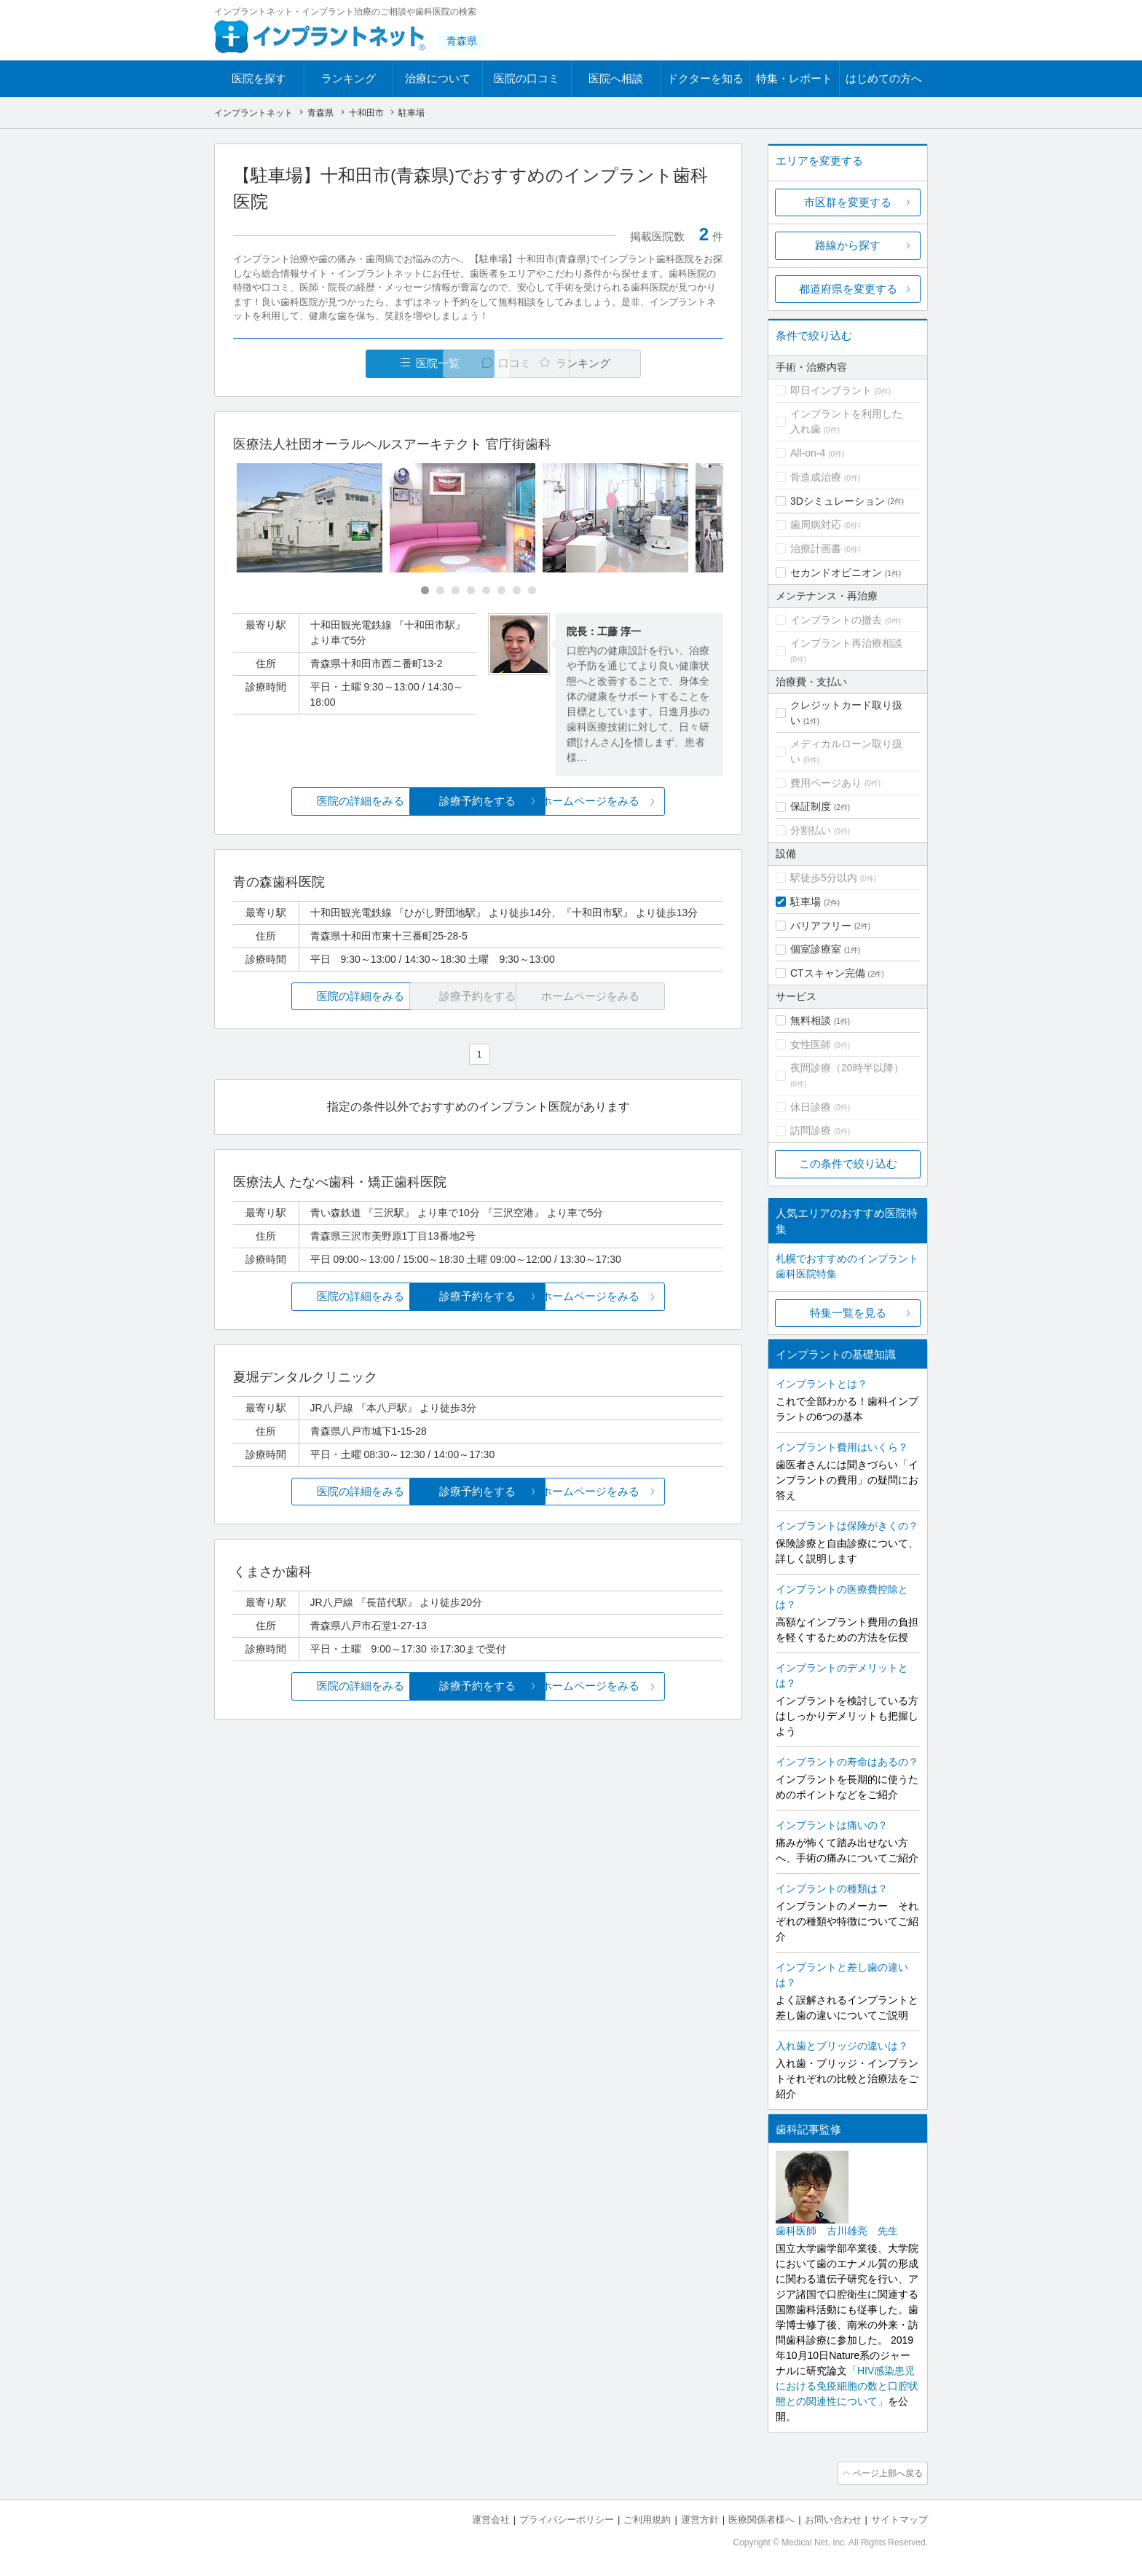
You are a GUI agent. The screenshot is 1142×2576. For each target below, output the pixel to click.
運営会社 (491, 2518)
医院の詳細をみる (314, 801)
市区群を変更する (847, 202)
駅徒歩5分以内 (823, 877)
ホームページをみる (642, 801)
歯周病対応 (815, 524)
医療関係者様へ (761, 2518)
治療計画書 (815, 548)
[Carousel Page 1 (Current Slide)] (425, 591)
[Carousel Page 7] (517, 591)
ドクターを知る (705, 78)
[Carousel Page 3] (456, 591)
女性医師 (810, 1044)
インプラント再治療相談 (846, 643)
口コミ (486, 364)
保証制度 (810, 806)
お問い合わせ (833, 2518)
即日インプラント (831, 390)
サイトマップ (899, 2518)
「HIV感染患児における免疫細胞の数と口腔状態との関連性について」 (847, 2386)
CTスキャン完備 (827, 973)
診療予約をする (478, 801)
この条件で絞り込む (848, 1163)
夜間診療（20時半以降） (847, 1068)
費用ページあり (826, 783)
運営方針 (700, 2518)
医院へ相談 (615, 78)
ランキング (348, 78)
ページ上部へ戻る (886, 2472)
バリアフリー (820, 925)
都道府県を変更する (848, 289)
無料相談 (810, 1020)
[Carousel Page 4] (471, 591)
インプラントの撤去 (836, 620)
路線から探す (848, 245)
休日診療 (810, 1107)
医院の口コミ (526, 78)
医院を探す (259, 78)
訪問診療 (810, 1130)
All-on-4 (807, 453)
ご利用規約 (647, 2518)
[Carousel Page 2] (440, 591)
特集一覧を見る (848, 1313)
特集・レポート (794, 78)
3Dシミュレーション (837, 501)
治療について (437, 78)
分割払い (810, 830)
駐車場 (805, 901)
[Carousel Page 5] (486, 591)
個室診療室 (815, 949)
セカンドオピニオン (836, 572)
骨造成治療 (815, 477)
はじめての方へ (884, 78)
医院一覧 (333, 364)
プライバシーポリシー (566, 2518)
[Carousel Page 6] (501, 591)
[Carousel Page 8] (532, 591)
